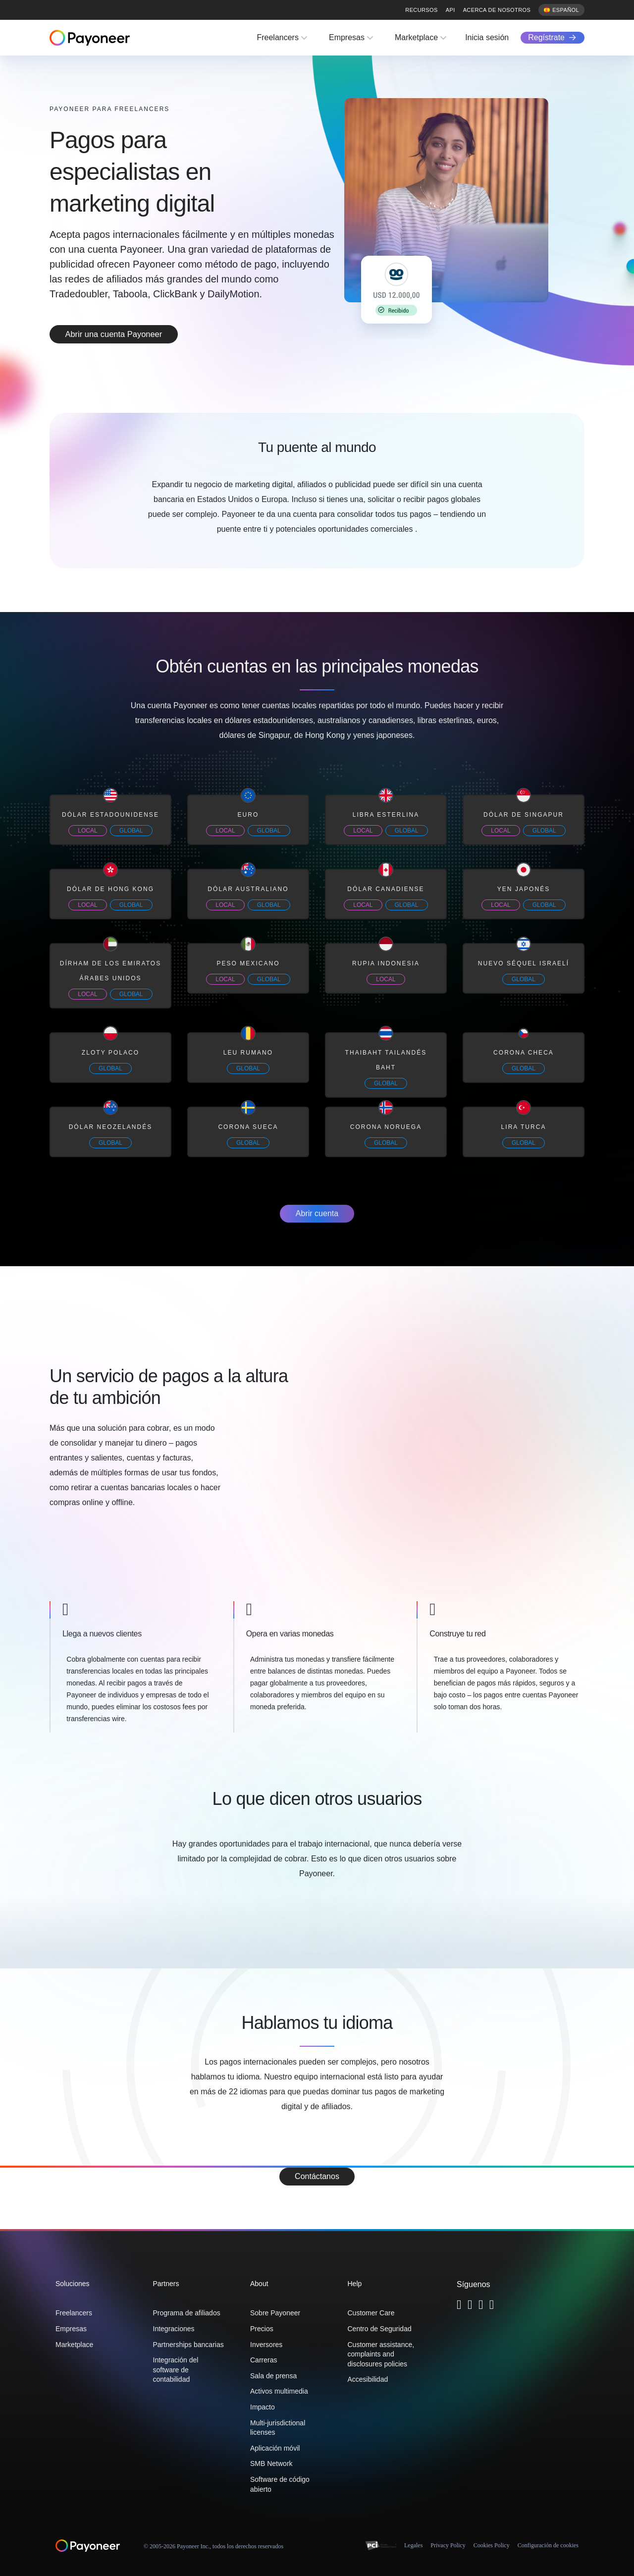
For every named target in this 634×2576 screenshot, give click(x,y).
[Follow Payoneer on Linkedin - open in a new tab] (480, 2306)
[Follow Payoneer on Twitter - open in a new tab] (459, 2306)
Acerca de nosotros (497, 10)
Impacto (262, 2407)
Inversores (266, 2345)
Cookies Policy (492, 2545)
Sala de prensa (273, 2376)
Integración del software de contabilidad (176, 2369)
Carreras (263, 2360)
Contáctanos (317, 2176)
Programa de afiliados (186, 2313)
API (450, 10)
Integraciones (174, 2329)
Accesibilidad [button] (368, 2379)
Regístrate (546, 37)
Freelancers (277, 37)
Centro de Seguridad (380, 2329)
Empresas (347, 37)
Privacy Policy (447, 2545)
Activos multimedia (279, 2391)
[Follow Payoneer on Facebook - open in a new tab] (470, 2306)
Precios (261, 2329)
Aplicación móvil (275, 2448)
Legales (413, 2545)
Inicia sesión (487, 37)
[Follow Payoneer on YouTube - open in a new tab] (491, 2306)
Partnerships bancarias (188, 2345)
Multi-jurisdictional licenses (277, 2428)
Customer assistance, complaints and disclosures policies (381, 2354)
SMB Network (271, 2463)
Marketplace (416, 37)
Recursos (421, 10)
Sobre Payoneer (275, 2313)
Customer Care (371, 2313)
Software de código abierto (280, 2484)
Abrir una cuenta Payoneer (129, 334)
